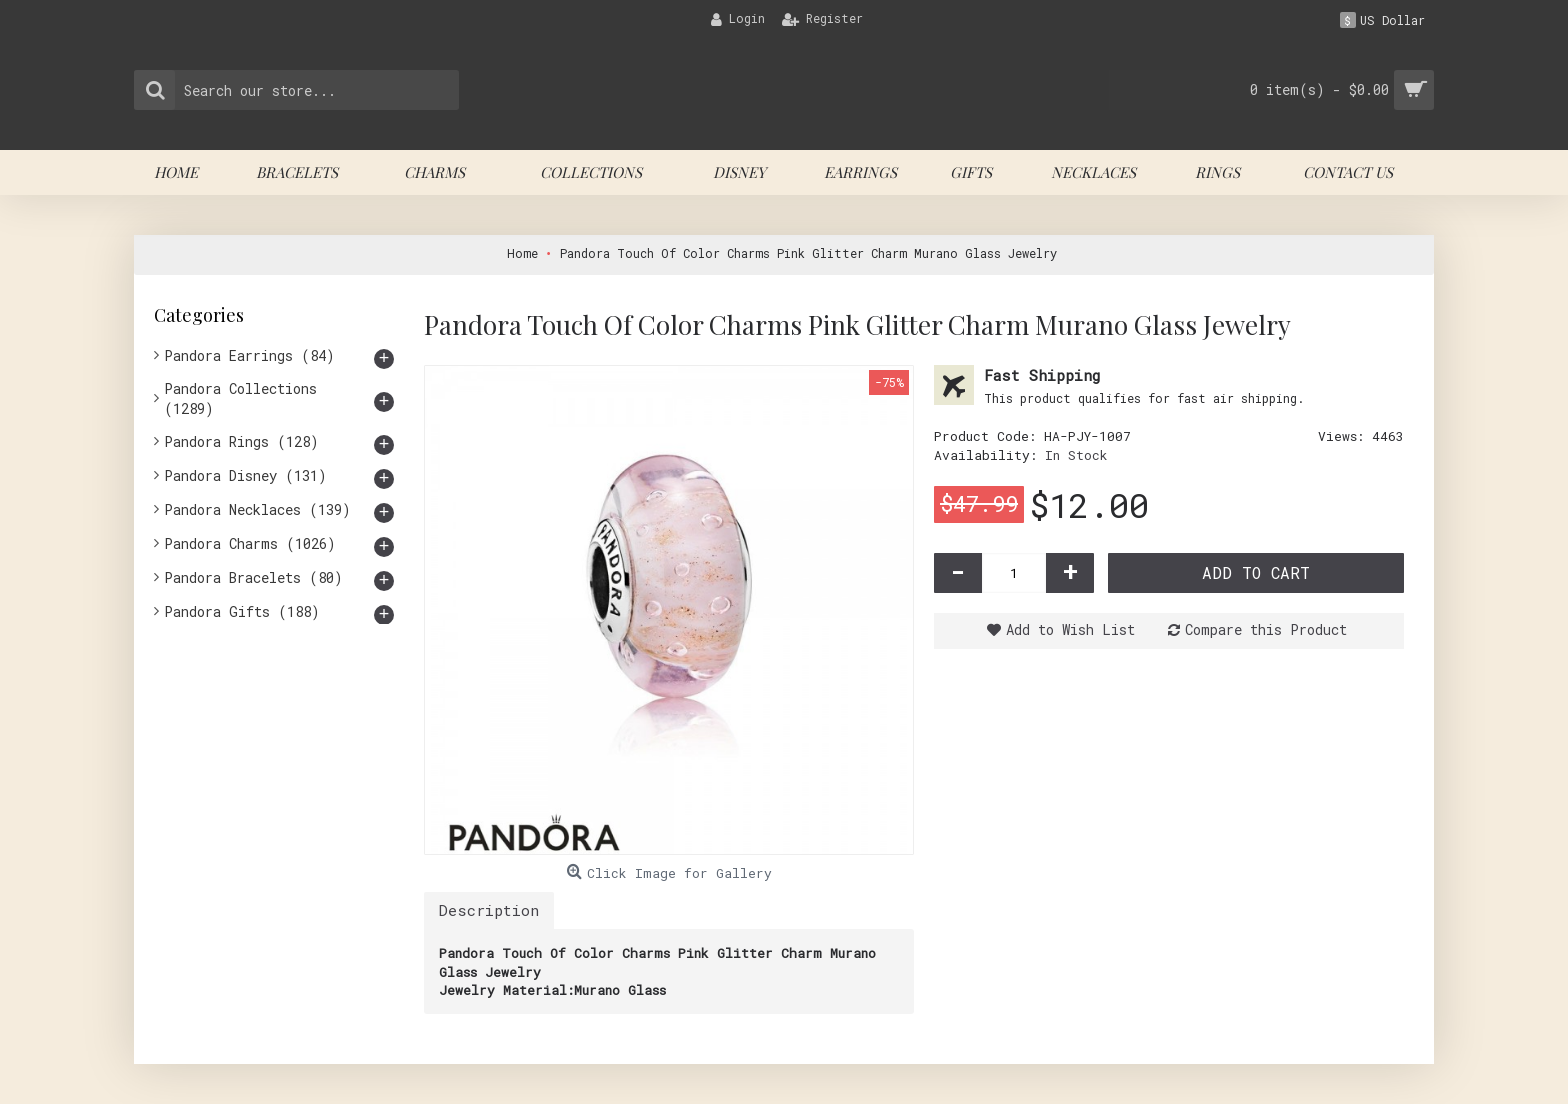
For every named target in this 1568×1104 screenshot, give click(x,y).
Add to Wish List (1070, 629)
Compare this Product (1266, 629)
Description (489, 910)
